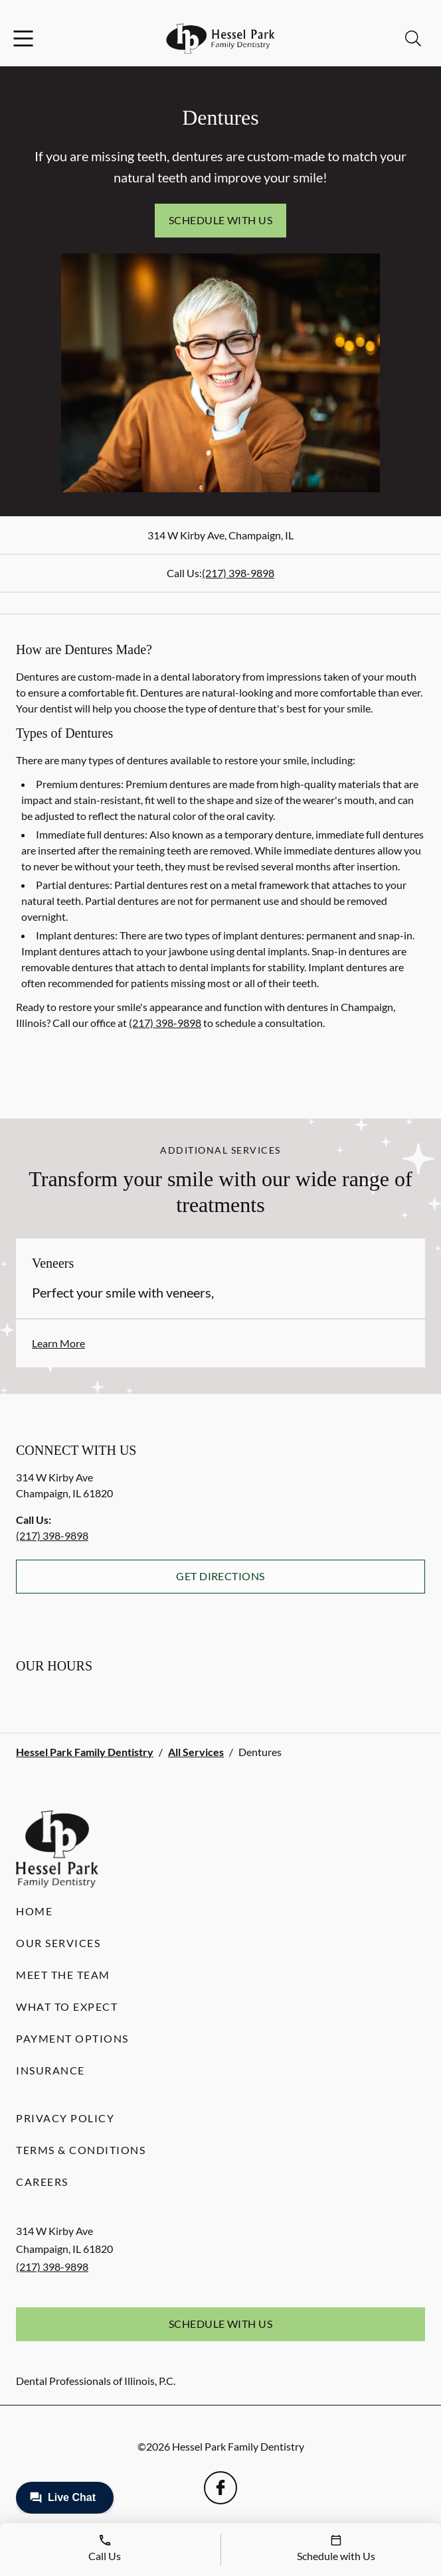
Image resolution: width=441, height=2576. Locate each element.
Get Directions (220, 1576)
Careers (42, 2181)
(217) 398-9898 (238, 573)
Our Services (58, 1942)
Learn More (58, 1343)
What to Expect (67, 2006)
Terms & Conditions (80, 2149)
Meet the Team (63, 1974)
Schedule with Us (221, 220)
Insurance (50, 2070)
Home (34, 1911)
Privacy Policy (65, 2118)
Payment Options (72, 2038)
